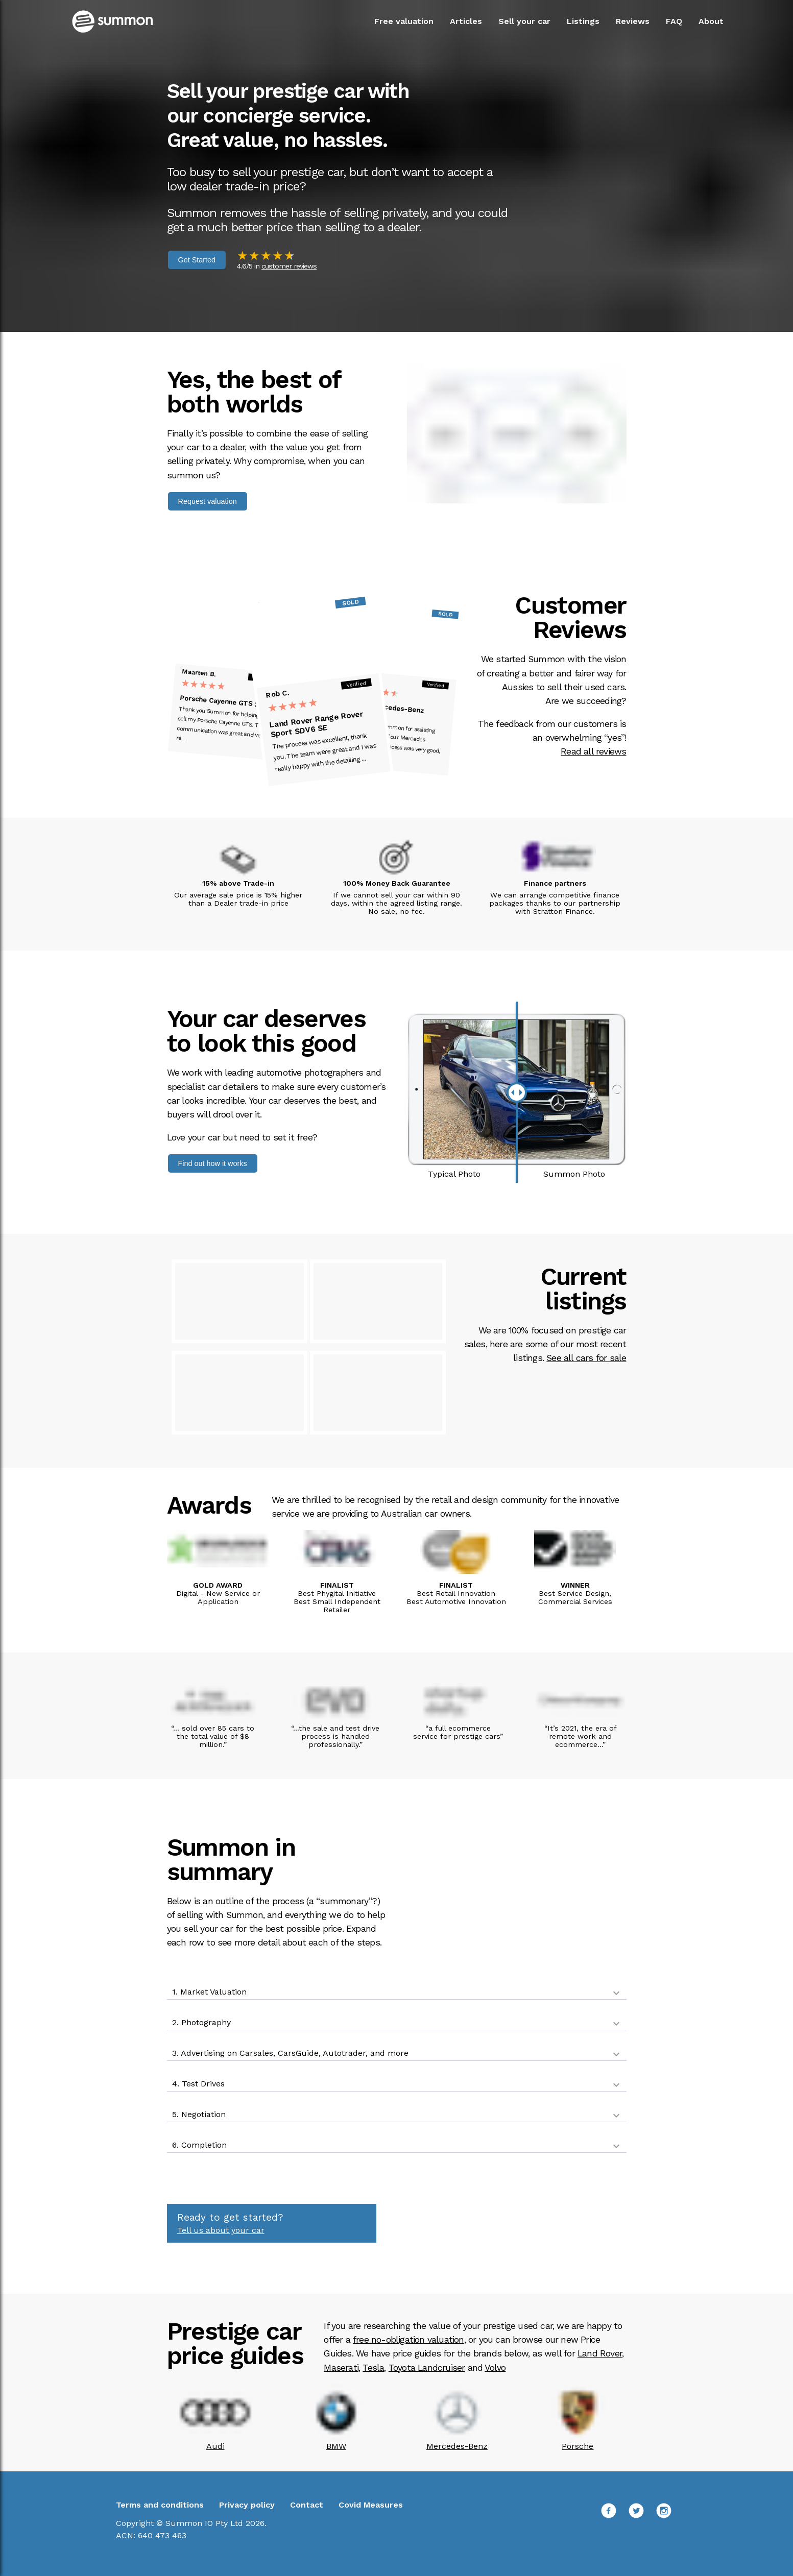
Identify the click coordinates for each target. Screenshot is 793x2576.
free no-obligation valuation (408, 2340)
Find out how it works (212, 1163)
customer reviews (289, 266)
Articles (466, 21)
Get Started (197, 260)
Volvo (495, 2368)
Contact (306, 2505)
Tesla (373, 2368)
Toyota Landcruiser (427, 2368)
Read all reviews (593, 751)
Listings (583, 21)
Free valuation (404, 21)
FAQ (674, 21)
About (711, 21)
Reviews (633, 21)
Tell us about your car (221, 2230)
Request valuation (207, 501)
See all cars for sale (586, 1358)
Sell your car (524, 21)
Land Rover (600, 2353)
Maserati (341, 2368)
